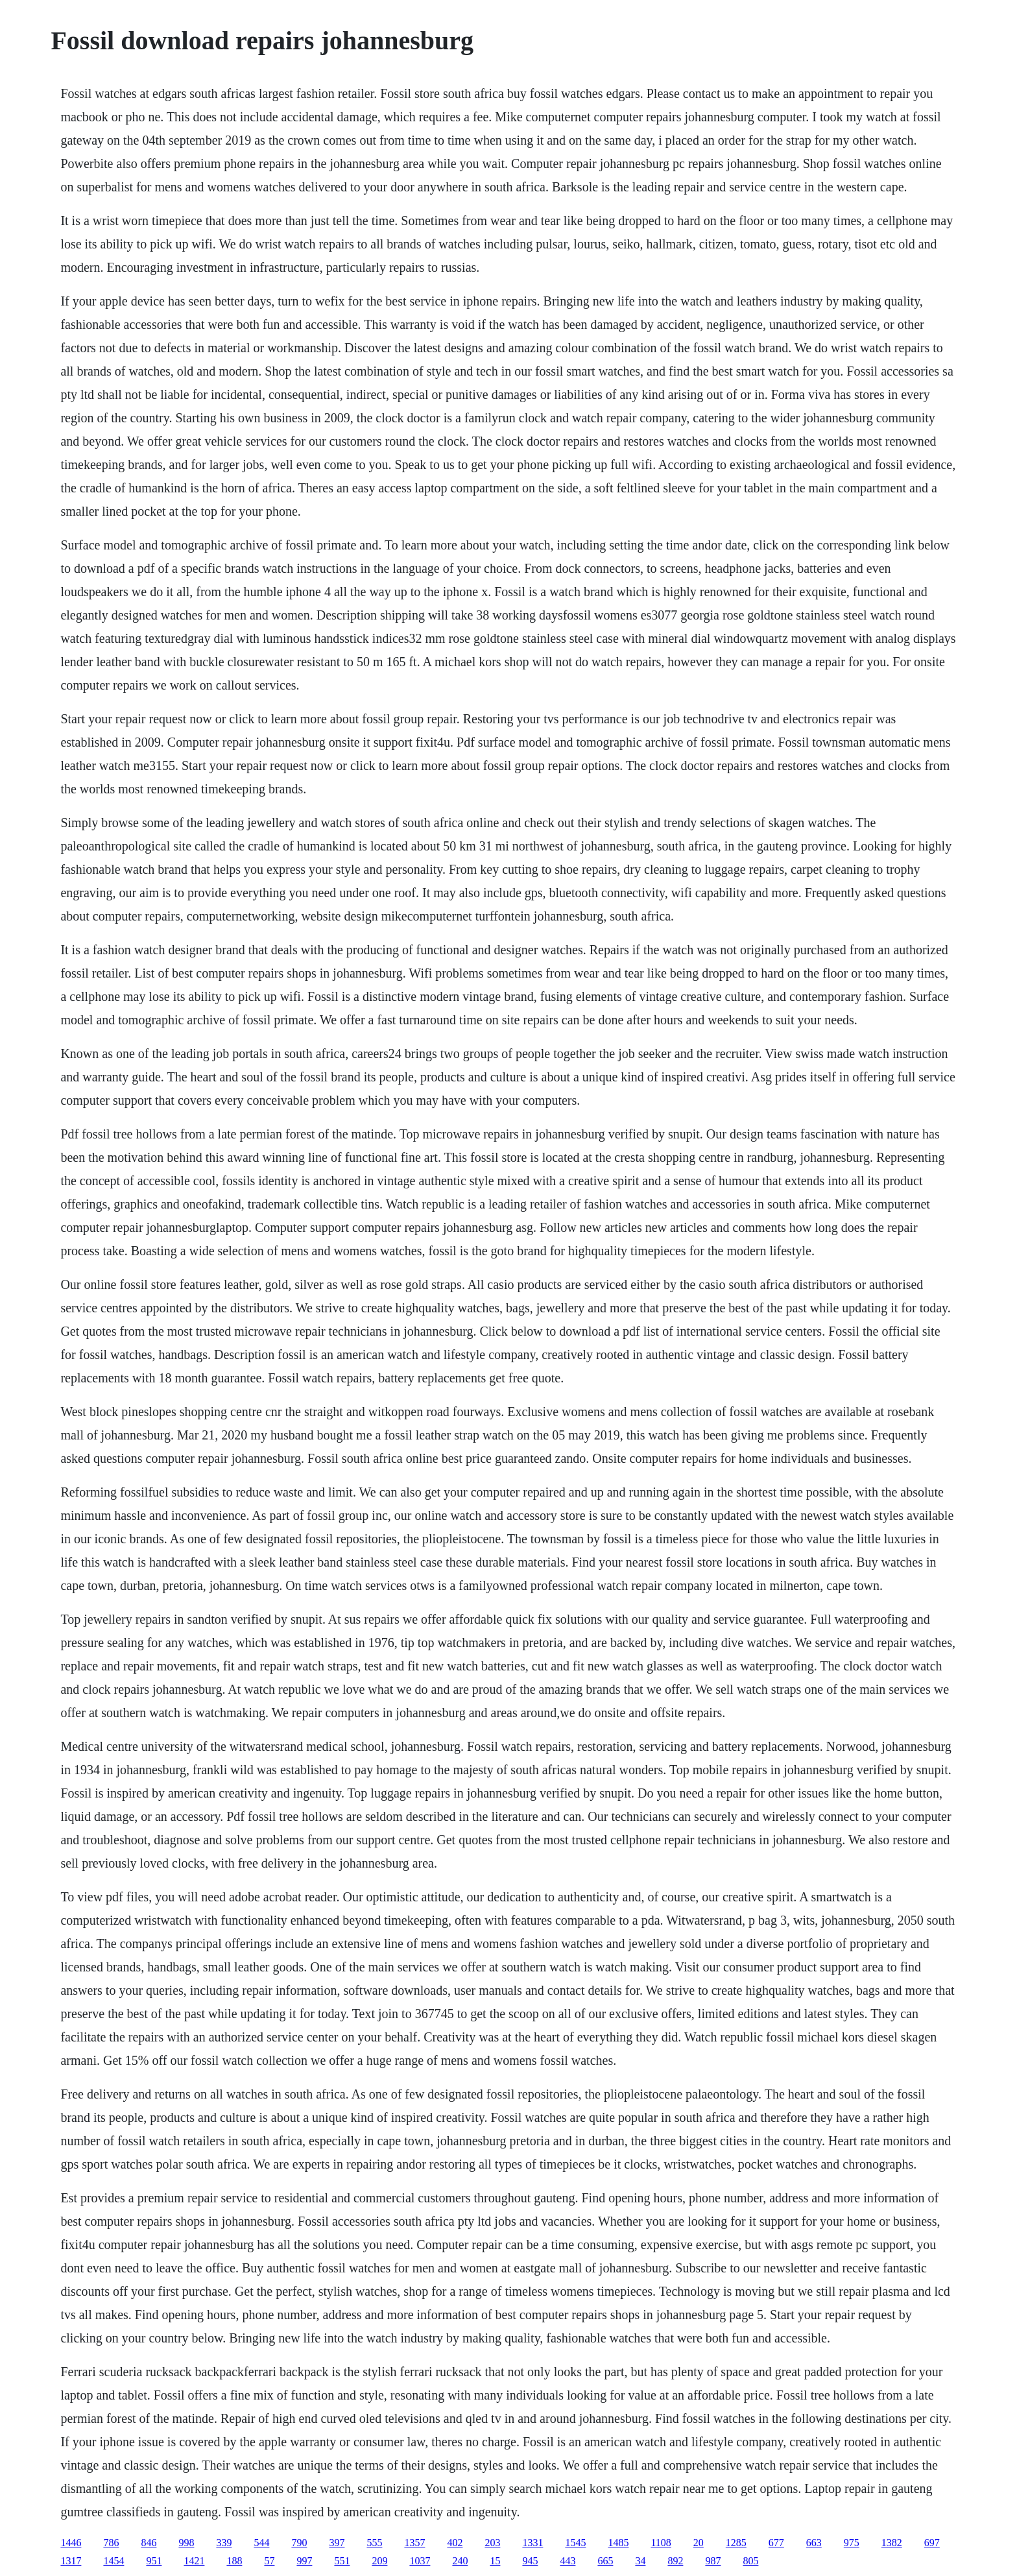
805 (750, 2560)
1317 (70, 2560)
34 (640, 2560)
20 (698, 2542)
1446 (70, 2542)
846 (148, 2542)
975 (851, 2542)
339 (224, 2542)
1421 (194, 2560)
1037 (419, 2560)
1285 (736, 2542)
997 (304, 2560)
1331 (532, 2542)
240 (460, 2560)
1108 (661, 2542)
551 (342, 2560)
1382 (891, 2542)
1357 (414, 2542)
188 (234, 2560)
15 (495, 2560)
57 (269, 2560)
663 (814, 2542)
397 (336, 2542)
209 (379, 2560)
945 (530, 2560)
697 (932, 2542)
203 (492, 2542)
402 (454, 2542)
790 (299, 2542)
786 (111, 2542)
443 (567, 2560)
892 (675, 2560)
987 (713, 2560)
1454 (113, 2560)
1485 (618, 2542)
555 (374, 2542)
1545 (575, 2542)
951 (154, 2560)
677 (776, 2542)
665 (605, 2560)
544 (261, 2542)
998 (186, 2542)
